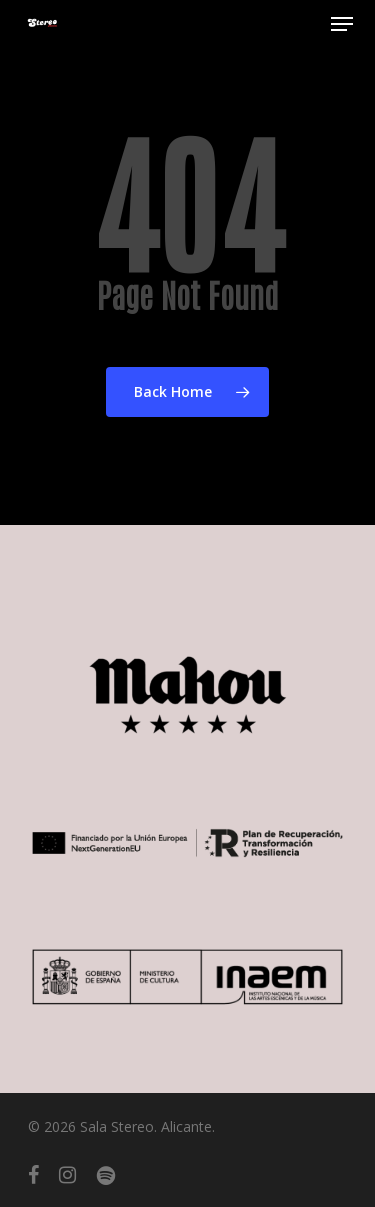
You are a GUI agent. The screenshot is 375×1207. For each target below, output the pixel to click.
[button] (342, 24)
